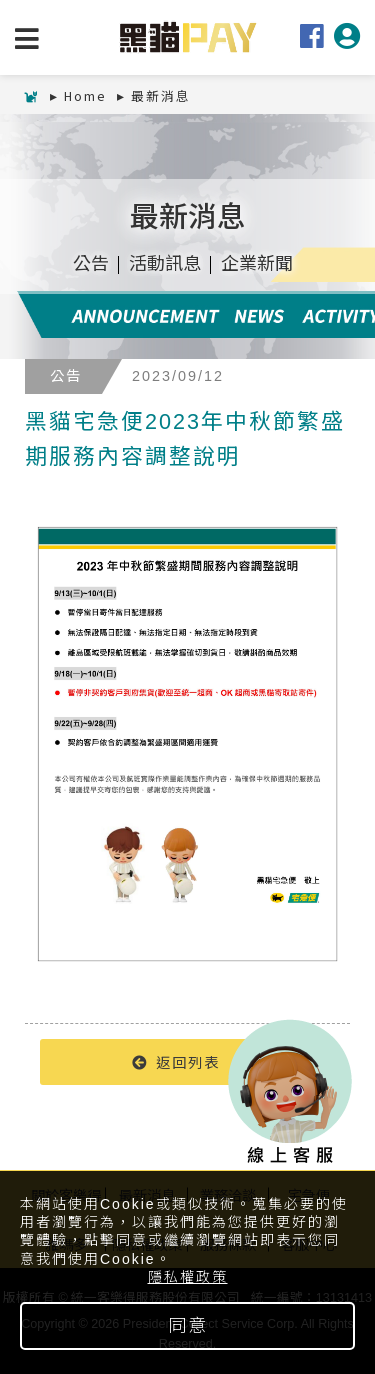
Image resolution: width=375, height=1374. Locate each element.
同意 (188, 1326)
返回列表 (176, 1061)
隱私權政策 (188, 1277)
